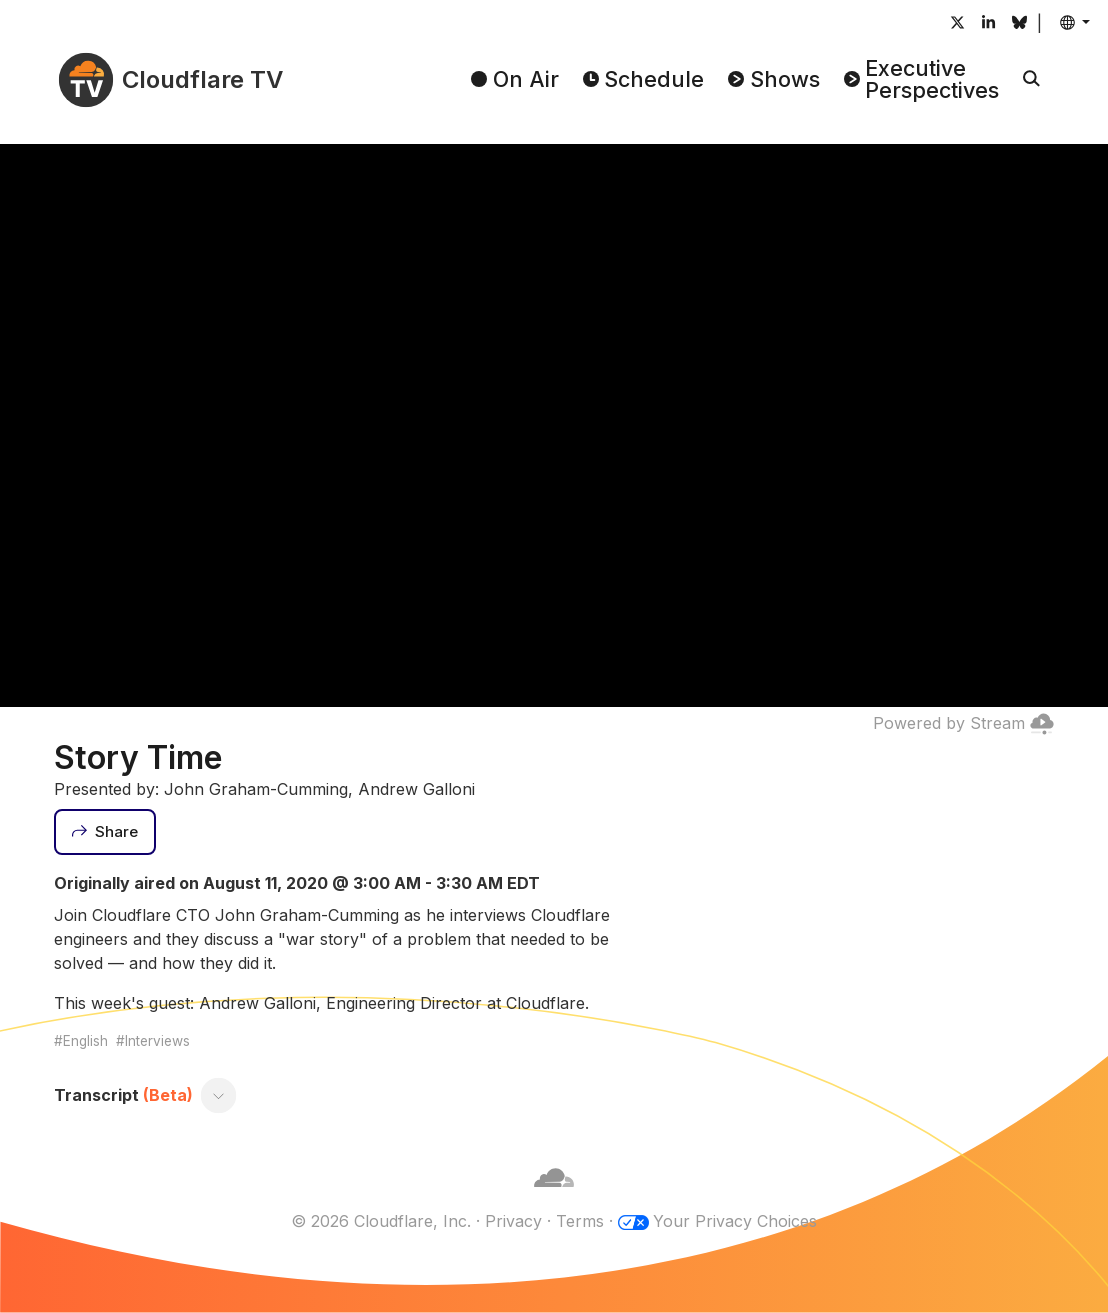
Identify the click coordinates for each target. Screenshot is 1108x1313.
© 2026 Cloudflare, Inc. (381, 1221)
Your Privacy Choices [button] (735, 1221)
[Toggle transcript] (219, 1095)
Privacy (513, 1221)
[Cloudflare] (554, 1197)
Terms (580, 1221)
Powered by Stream (963, 723)
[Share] (105, 832)
